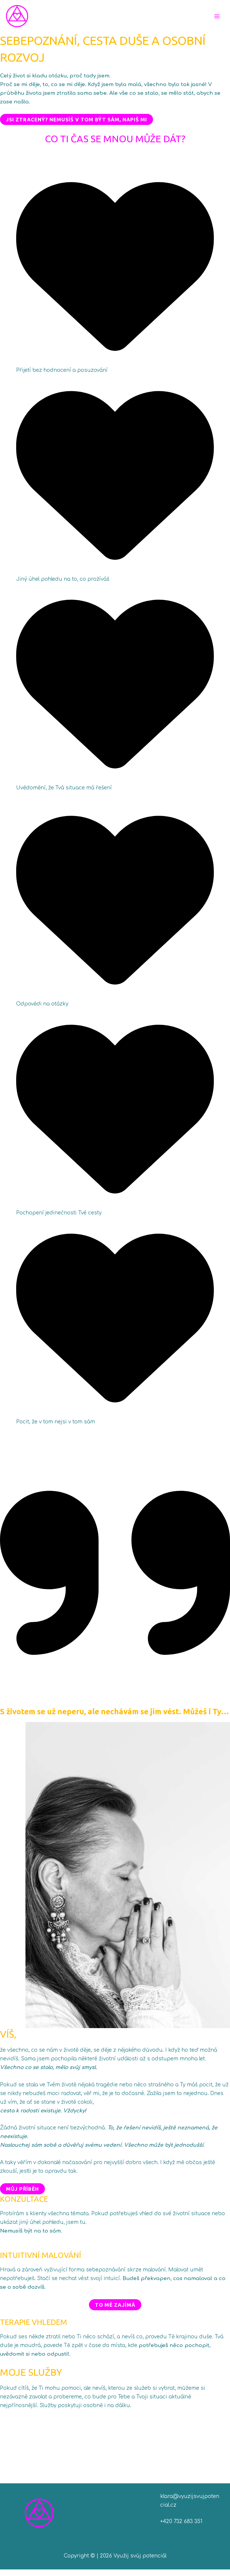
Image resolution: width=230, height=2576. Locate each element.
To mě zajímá (115, 2311)
